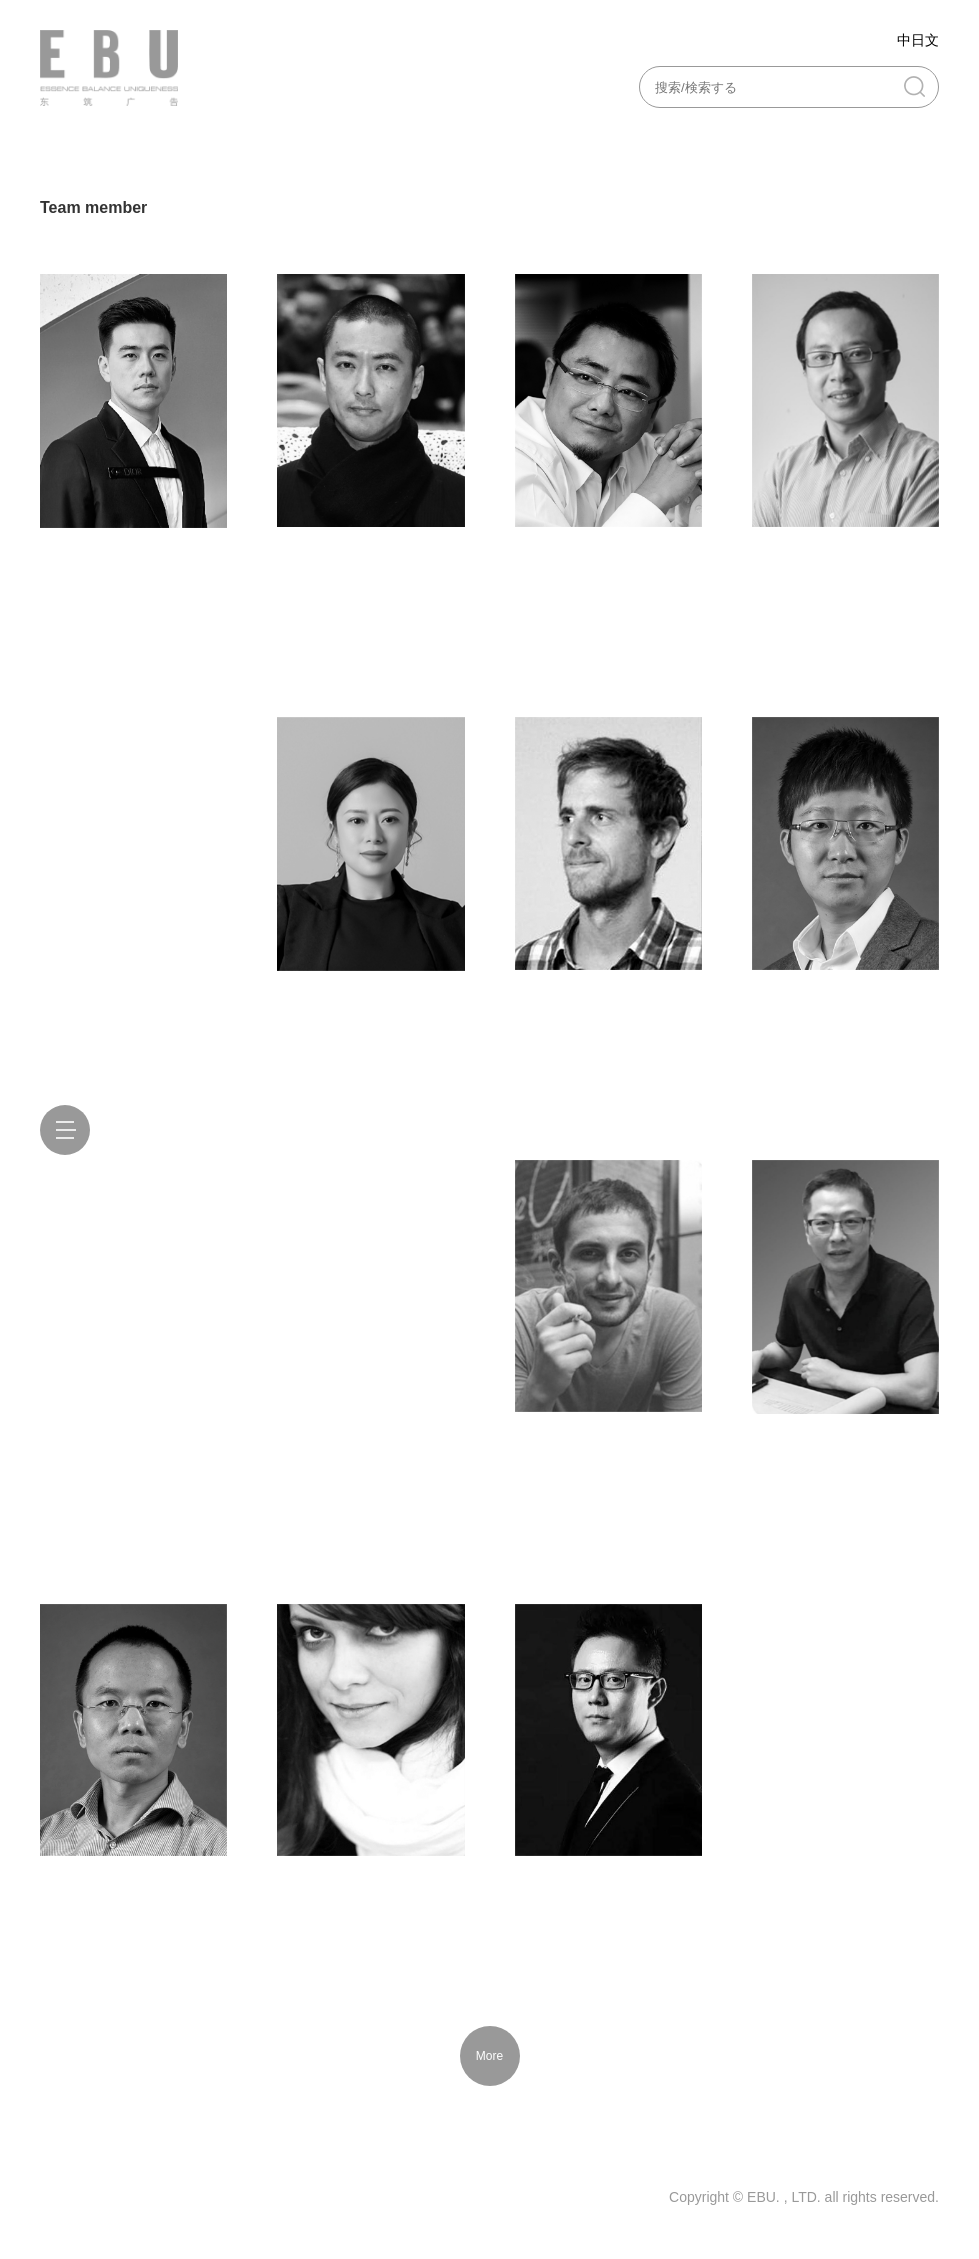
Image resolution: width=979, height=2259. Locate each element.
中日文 (918, 40)
